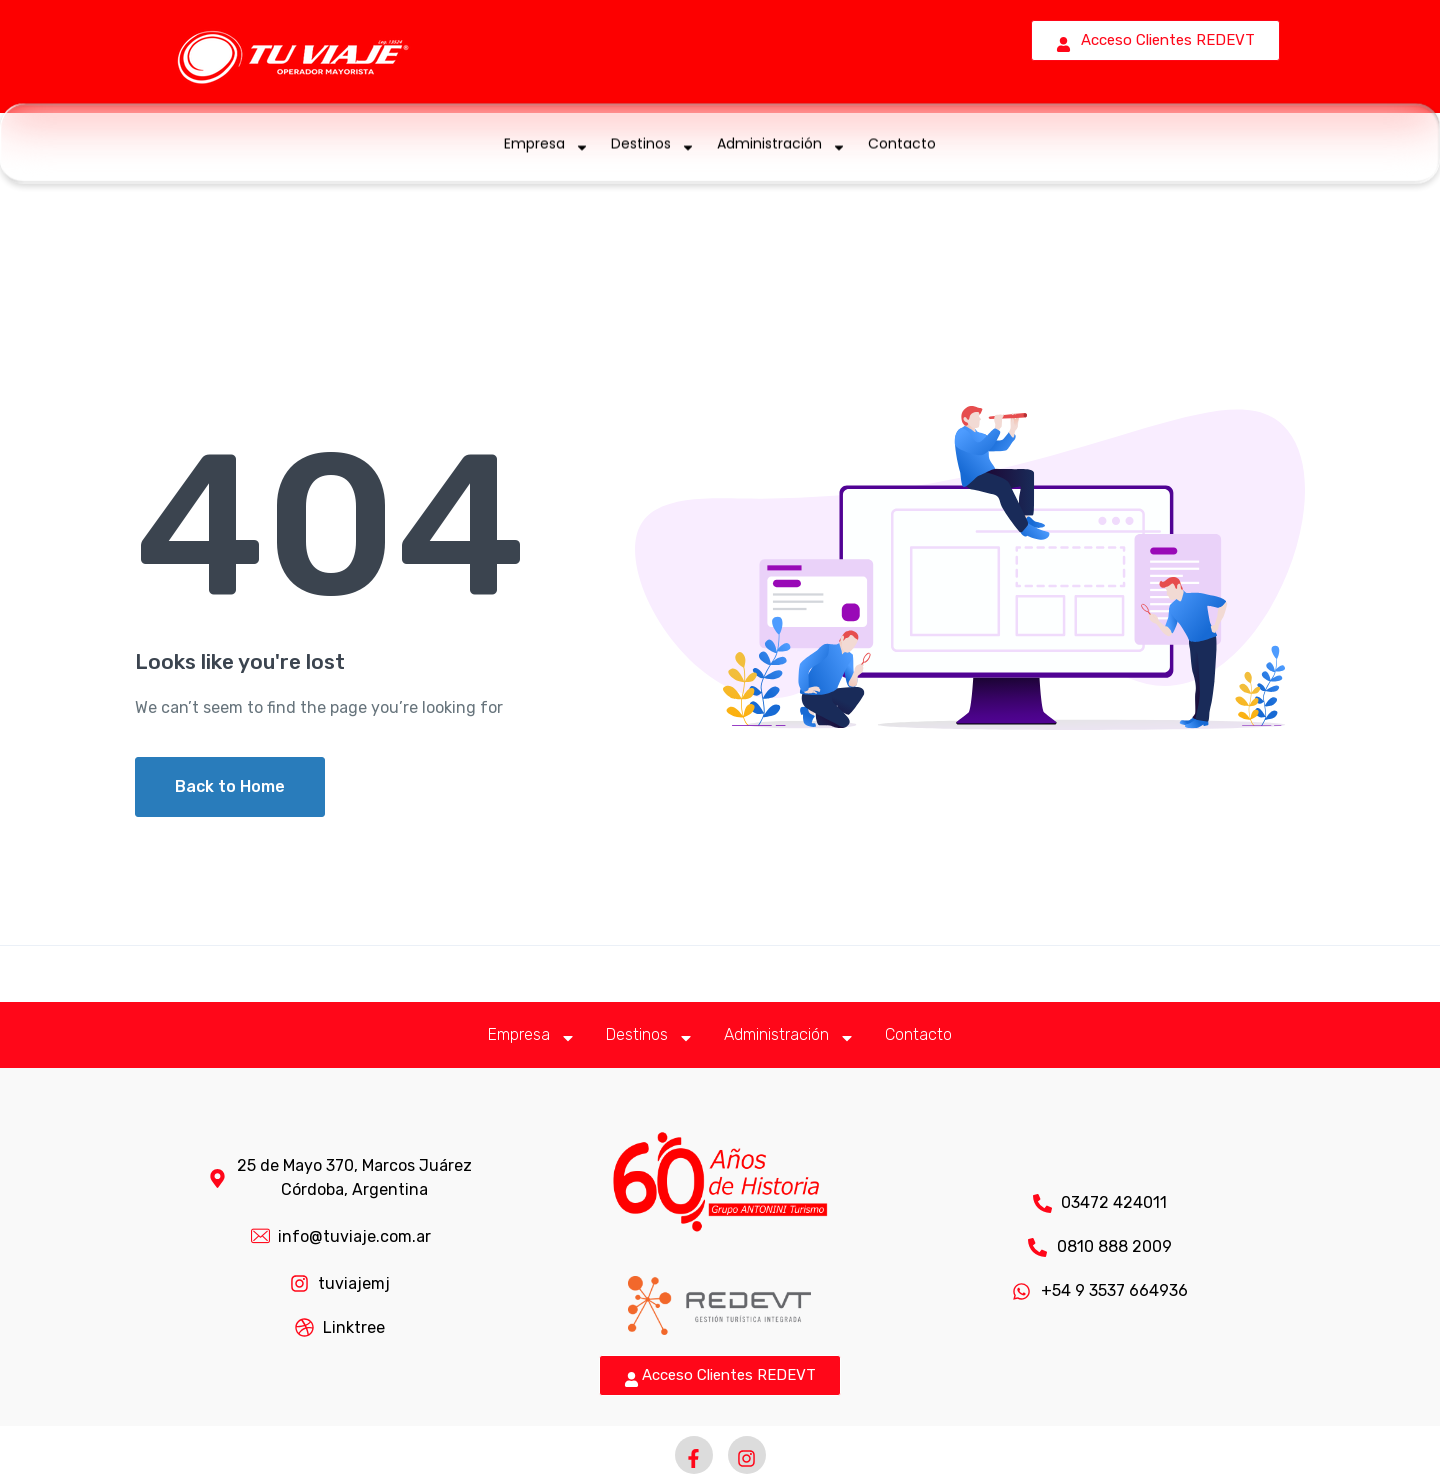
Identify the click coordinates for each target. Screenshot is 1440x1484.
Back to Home (230, 786)
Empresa (546, 143)
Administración (781, 143)
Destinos (653, 143)
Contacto (902, 143)
